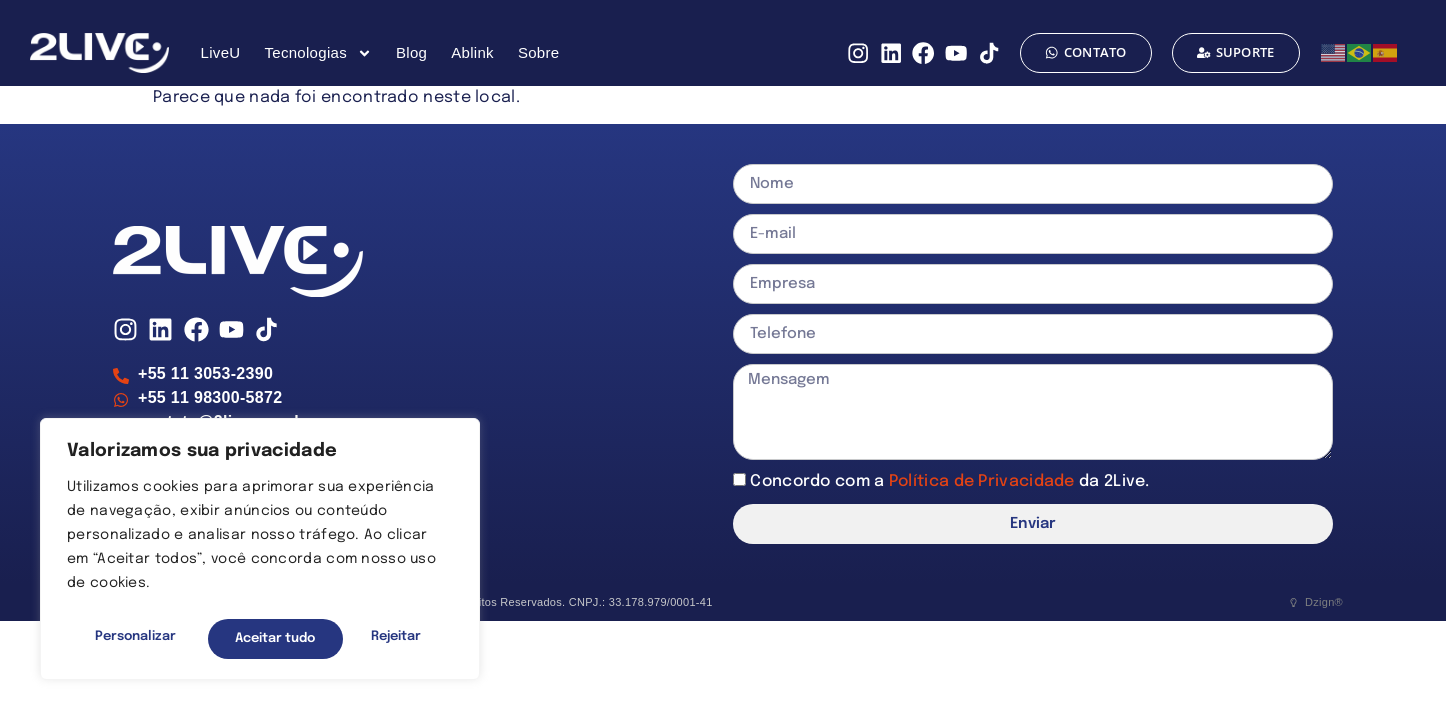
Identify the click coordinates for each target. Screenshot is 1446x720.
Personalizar (133, 639)
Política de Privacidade (984, 481)
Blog (411, 52)
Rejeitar (258, 639)
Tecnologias (318, 53)
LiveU (221, 52)
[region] (260, 553)
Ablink (472, 52)
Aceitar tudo (385, 639)
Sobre (539, 52)
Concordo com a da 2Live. (949, 481)
